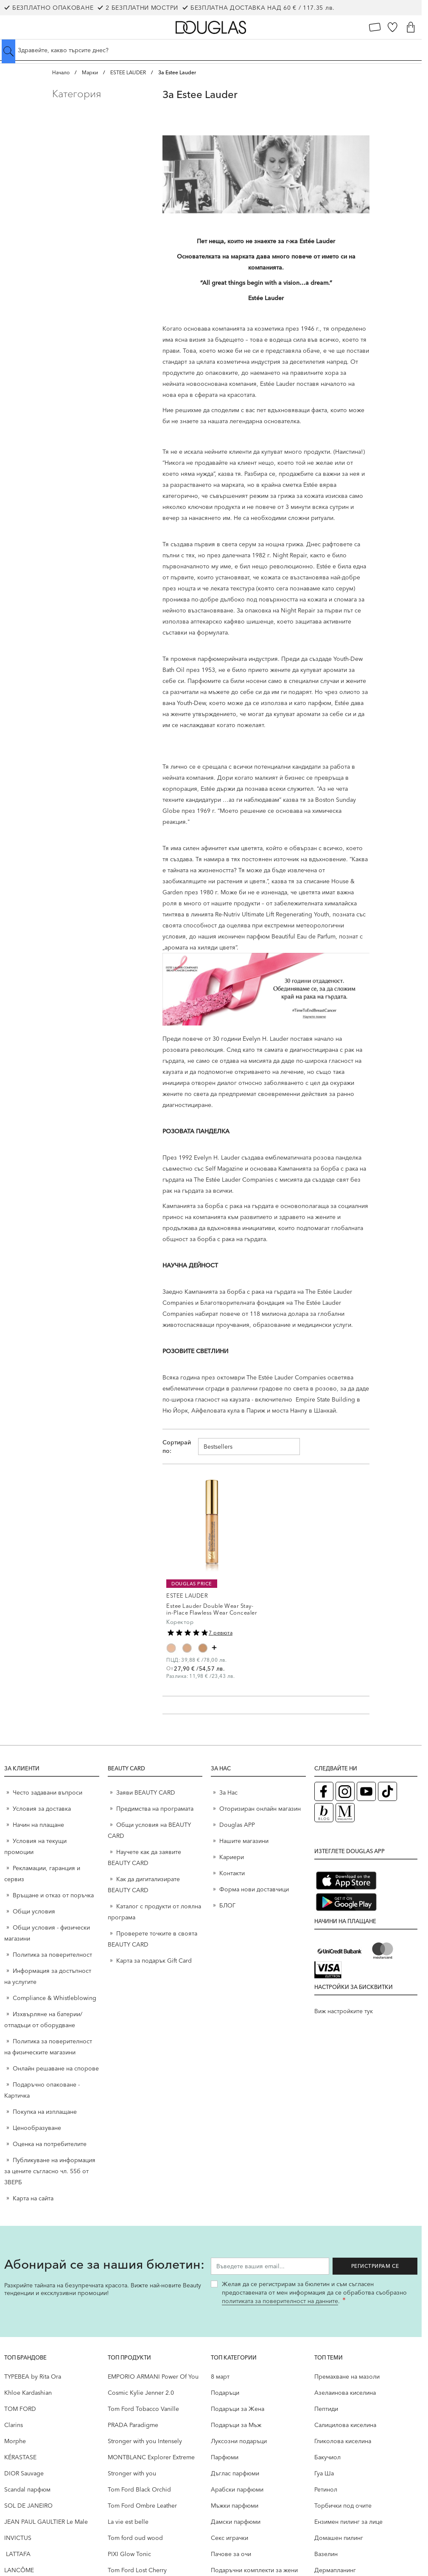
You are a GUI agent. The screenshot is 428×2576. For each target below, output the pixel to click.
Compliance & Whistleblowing (54, 1998)
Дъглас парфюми (235, 2473)
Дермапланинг (335, 2570)
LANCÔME (19, 2570)
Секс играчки (229, 2538)
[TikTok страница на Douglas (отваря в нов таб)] (387, 1791)
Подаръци (225, 2392)
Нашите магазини (244, 1841)
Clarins (13, 2425)
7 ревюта (220, 1632)
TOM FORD (20, 2409)
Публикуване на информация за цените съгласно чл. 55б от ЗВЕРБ (49, 2171)
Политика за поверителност (52, 1954)
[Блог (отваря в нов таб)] (323, 1812)
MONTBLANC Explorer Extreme (151, 2457)
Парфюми (224, 2457)
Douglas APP (237, 1825)
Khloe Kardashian (28, 2392)
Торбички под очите (343, 2505)
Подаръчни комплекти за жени (254, 2570)
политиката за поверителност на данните (280, 2301)
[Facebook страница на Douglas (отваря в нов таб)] (323, 1791)
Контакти (232, 1873)
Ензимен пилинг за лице (348, 2521)
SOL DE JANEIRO (28, 2505)
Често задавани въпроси (47, 1792)
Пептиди (326, 2409)
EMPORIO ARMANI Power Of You (153, 2376)
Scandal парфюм (27, 2489)
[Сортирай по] (249, 1446)
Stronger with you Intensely (145, 2441)
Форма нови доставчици (254, 1889)
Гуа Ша (324, 2473)
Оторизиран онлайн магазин (260, 1808)
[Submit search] (8, 51)
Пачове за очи (231, 2554)
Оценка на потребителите (50, 2144)
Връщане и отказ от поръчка (53, 1895)
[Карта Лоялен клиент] (375, 27)
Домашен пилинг (338, 2538)
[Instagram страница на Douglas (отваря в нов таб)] (345, 1791)
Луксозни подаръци (239, 2441)
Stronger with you (132, 2473)
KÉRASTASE (20, 2457)
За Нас (228, 1792)
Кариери (231, 1857)
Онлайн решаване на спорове (56, 2068)
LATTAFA (17, 2554)
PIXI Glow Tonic (129, 2554)
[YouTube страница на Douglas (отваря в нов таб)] (366, 1791)
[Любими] (392, 27)
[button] (100, 94)
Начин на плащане (38, 1825)
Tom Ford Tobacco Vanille (143, 2409)
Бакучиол (327, 2457)
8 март (220, 2376)
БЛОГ (227, 1905)
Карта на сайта (33, 2198)
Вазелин (326, 2554)
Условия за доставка (42, 1808)
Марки (90, 72)
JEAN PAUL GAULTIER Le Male (46, 2521)
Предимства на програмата (154, 1808)
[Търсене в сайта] (211, 50)
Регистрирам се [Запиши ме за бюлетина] (375, 2266)
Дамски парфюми (235, 2521)
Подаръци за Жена (237, 2409)
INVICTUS (17, 2538)
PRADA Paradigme (133, 2425)
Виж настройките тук (343, 2011)
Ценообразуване (37, 2128)
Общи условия (34, 1911)
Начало (61, 72)
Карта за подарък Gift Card (154, 1960)
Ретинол (325, 2489)
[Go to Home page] (211, 27)
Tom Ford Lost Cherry (137, 2570)
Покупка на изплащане (45, 2111)
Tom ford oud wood (135, 2538)
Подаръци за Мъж (236, 2425)
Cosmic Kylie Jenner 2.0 (141, 2392)
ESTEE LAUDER (128, 72)
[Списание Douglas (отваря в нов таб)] (345, 1812)
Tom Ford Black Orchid (139, 2489)
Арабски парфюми (237, 2489)
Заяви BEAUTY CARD (145, 1792)
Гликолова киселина (342, 2441)
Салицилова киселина (345, 2425)
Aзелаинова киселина (345, 2392)
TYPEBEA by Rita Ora (32, 2376)
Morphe (15, 2441)
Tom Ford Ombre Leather (142, 2505)
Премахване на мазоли (347, 2376)
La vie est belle (128, 2521)
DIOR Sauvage (24, 2473)
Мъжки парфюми (234, 2505)
